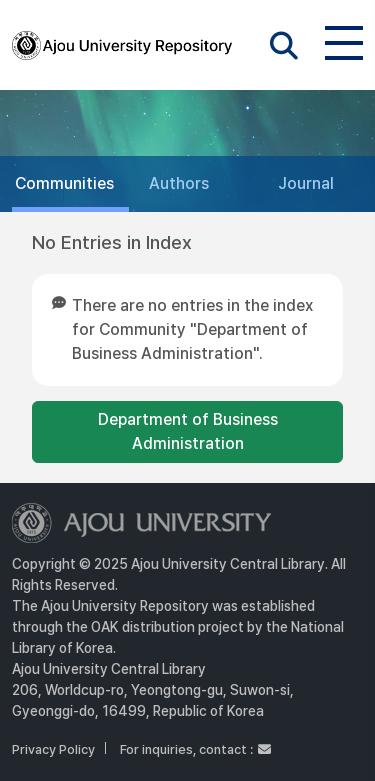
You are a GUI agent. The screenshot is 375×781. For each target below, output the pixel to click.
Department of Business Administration (188, 431)
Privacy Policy (53, 749)
